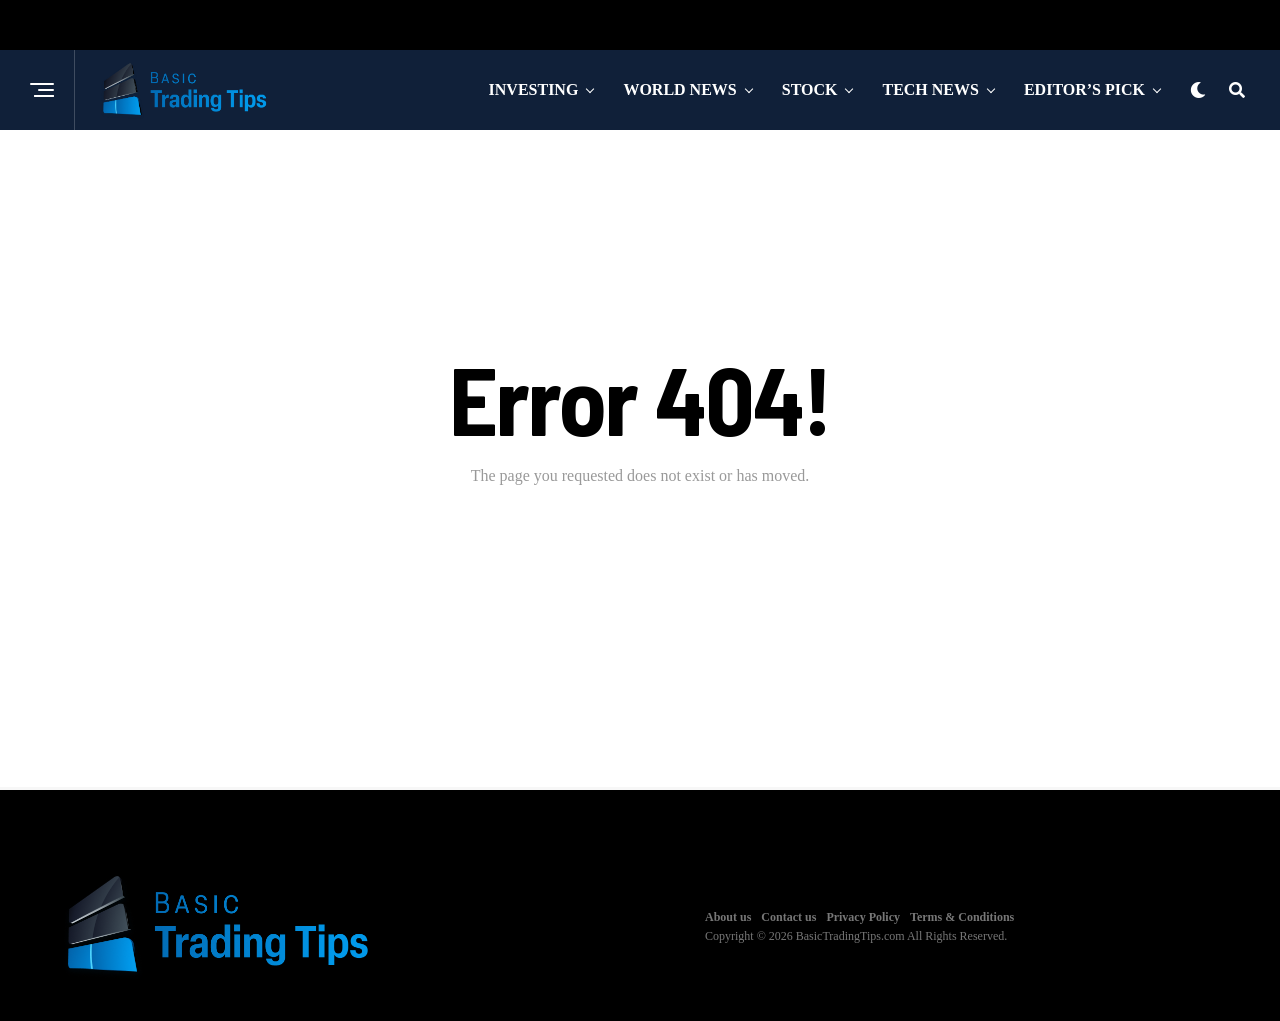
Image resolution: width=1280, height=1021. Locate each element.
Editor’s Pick (1084, 89)
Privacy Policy (863, 917)
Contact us (788, 917)
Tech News (930, 89)
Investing (534, 89)
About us (728, 917)
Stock (810, 89)
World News (679, 89)
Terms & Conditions (962, 917)
